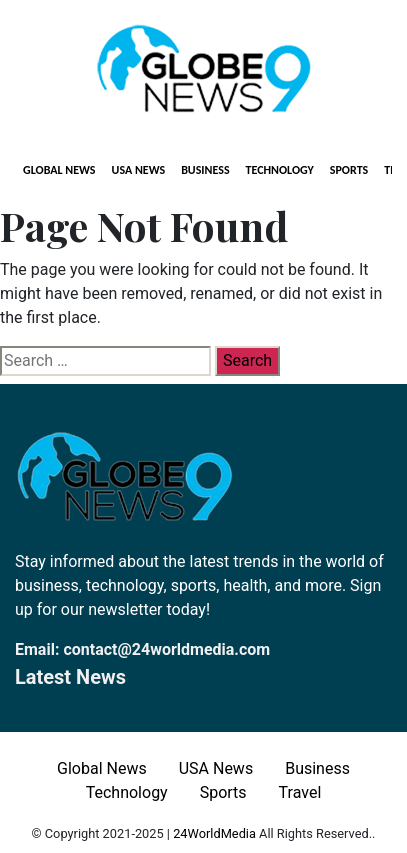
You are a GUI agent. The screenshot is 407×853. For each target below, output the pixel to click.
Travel (300, 792)
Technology (280, 170)
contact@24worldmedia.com (166, 649)
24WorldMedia (214, 833)
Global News (59, 170)
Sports (349, 170)
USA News (139, 170)
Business (205, 170)
